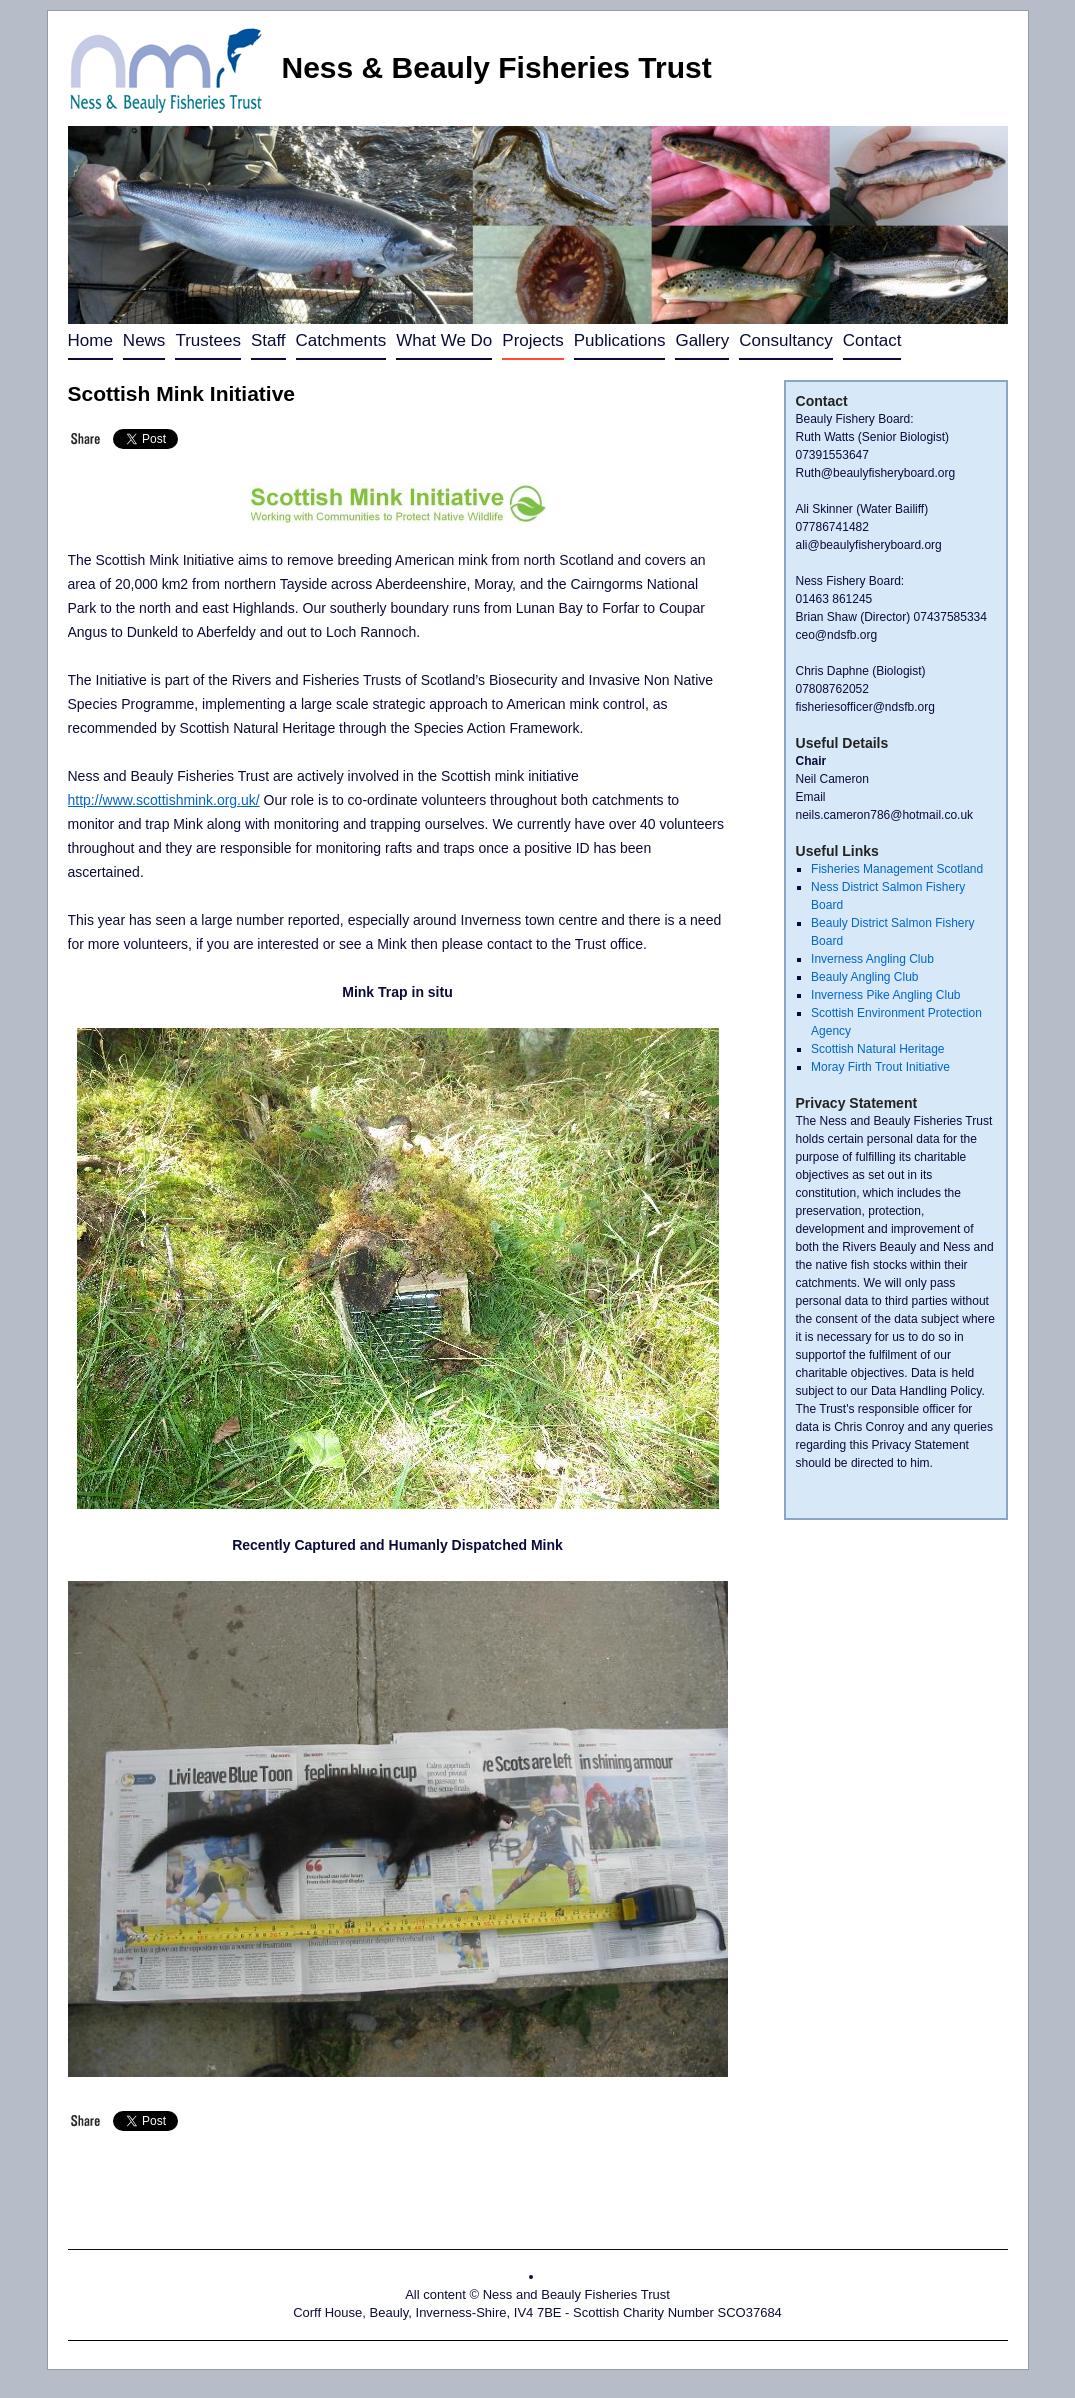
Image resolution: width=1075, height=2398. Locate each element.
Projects (532, 340)
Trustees (208, 340)
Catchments (341, 340)
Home (90, 340)
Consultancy (786, 340)
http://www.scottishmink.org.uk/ (164, 800)
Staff (268, 340)
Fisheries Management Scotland (897, 869)
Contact (872, 340)
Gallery (702, 340)
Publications (620, 340)
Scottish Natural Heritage (877, 1049)
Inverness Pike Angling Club (885, 995)
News (144, 340)
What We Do (444, 340)
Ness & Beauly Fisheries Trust (497, 67)
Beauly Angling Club (864, 977)
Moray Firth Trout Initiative (880, 1067)
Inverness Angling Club (872, 959)
